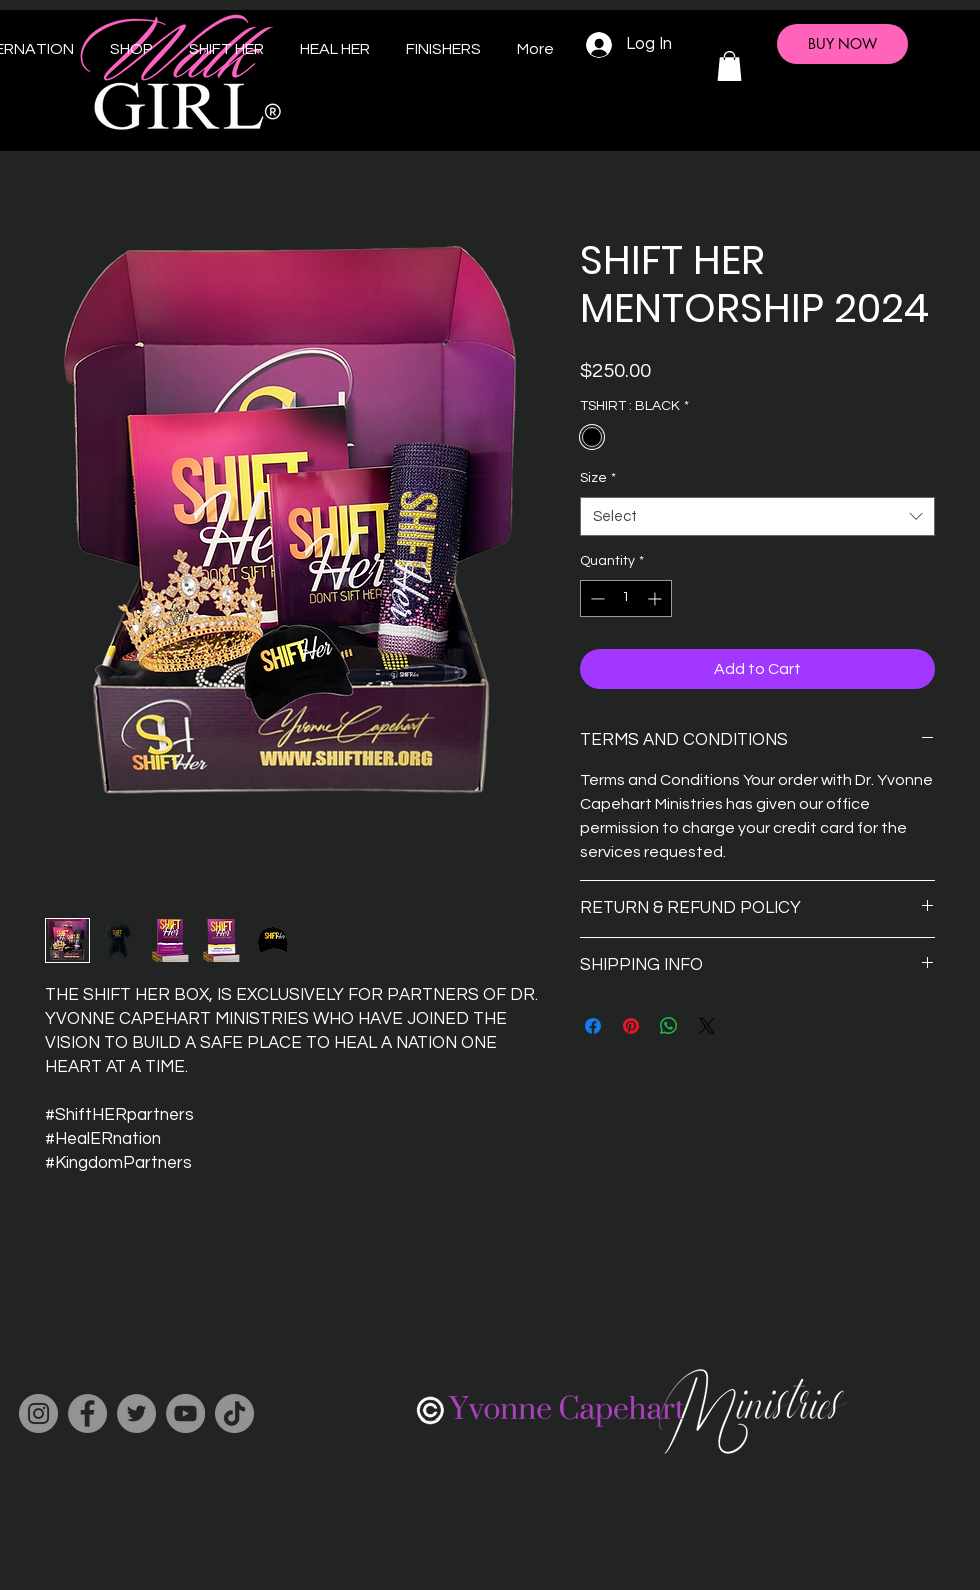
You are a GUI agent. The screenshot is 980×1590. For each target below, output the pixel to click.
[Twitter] (136, 1413)
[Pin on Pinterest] (631, 1026)
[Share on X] (707, 1026)
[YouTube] (185, 1413)
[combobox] (757, 516)
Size (598, 478)
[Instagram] (38, 1413)
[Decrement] (595, 598)
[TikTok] (234, 1413)
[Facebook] (87, 1413)
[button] (729, 66)
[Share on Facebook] (593, 1026)
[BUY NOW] (842, 44)
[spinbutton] (626, 598)
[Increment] (656, 598)
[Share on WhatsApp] (669, 1026)
